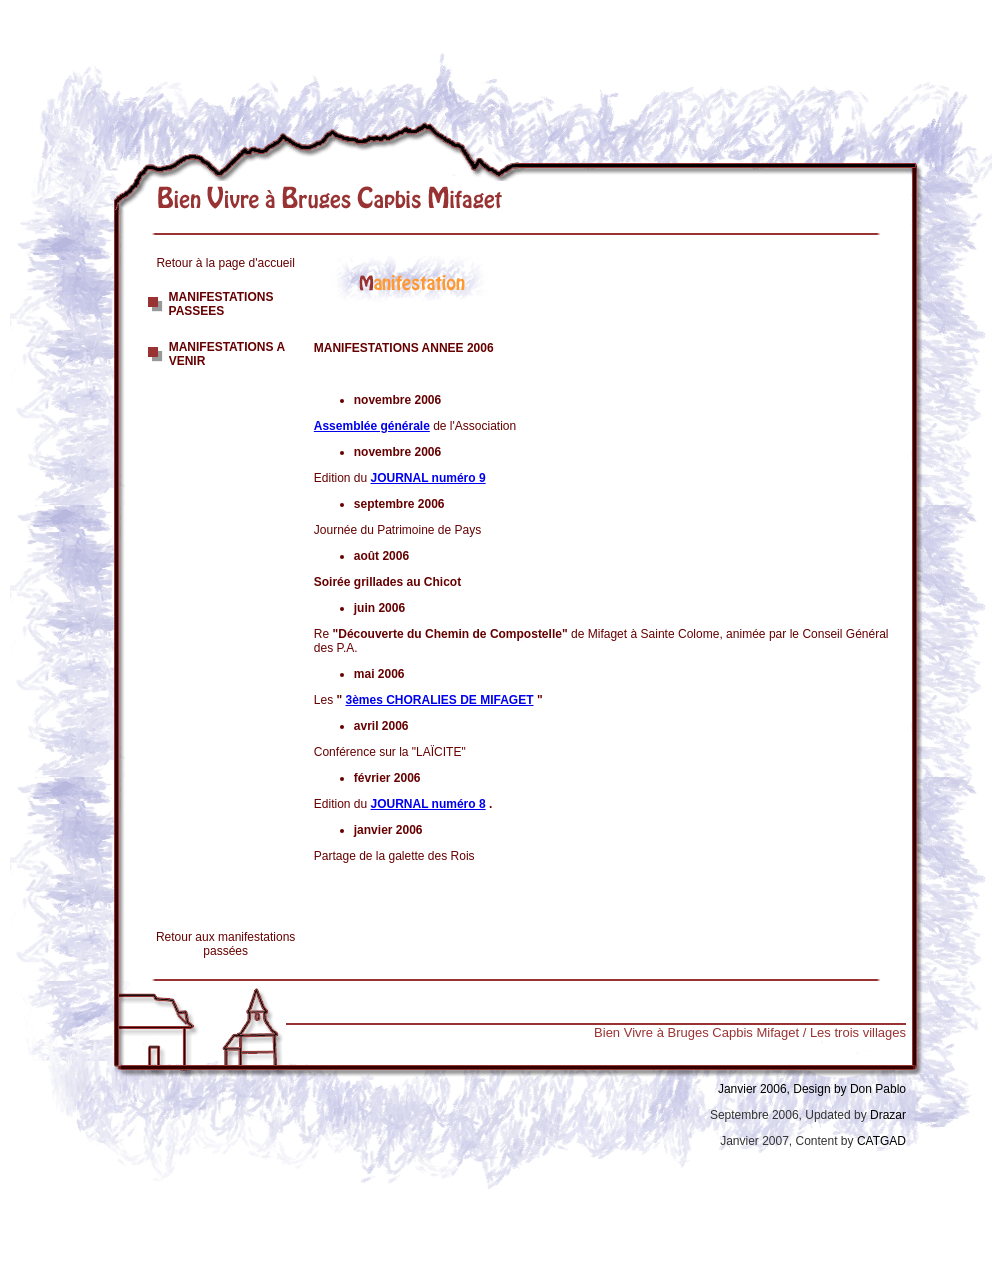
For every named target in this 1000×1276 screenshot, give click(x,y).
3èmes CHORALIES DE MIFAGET (440, 700)
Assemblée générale (372, 426)
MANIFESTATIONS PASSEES (221, 304)
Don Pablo (878, 1089)
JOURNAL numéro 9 (428, 478)
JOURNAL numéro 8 (428, 804)
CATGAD (880, 1141)
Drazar (888, 1115)
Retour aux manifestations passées (225, 944)
